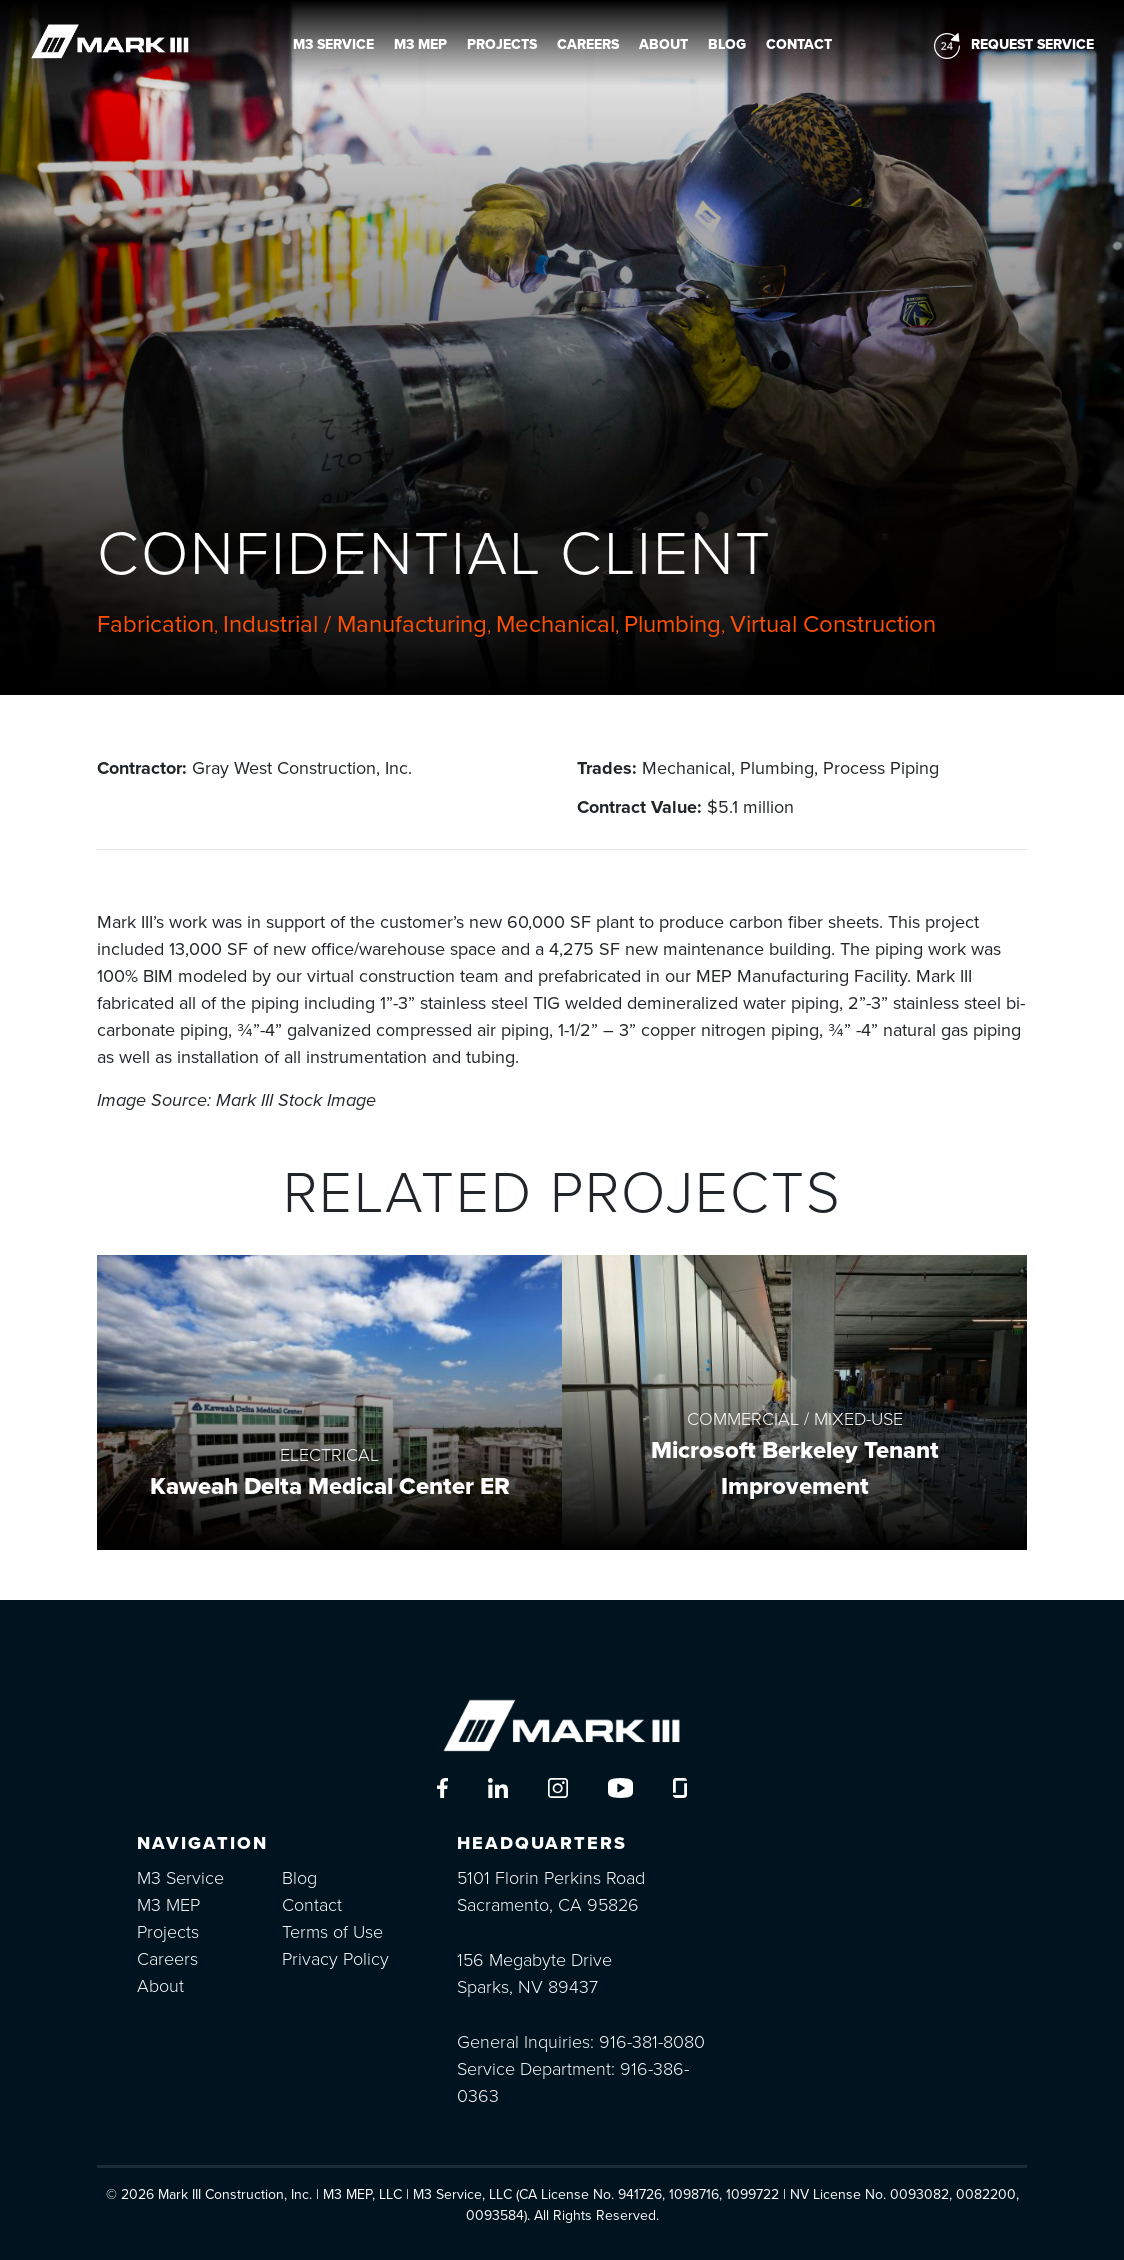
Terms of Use (332, 1932)
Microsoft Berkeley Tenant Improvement (795, 1468)
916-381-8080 (652, 2042)
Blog (727, 44)
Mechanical (555, 624)
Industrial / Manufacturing (355, 624)
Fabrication (155, 624)
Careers (588, 44)
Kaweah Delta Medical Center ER (330, 1486)
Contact (799, 44)
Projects (502, 44)
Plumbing (672, 624)
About (663, 44)
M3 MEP (420, 44)
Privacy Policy (335, 1959)
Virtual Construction (833, 624)
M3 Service (333, 44)
